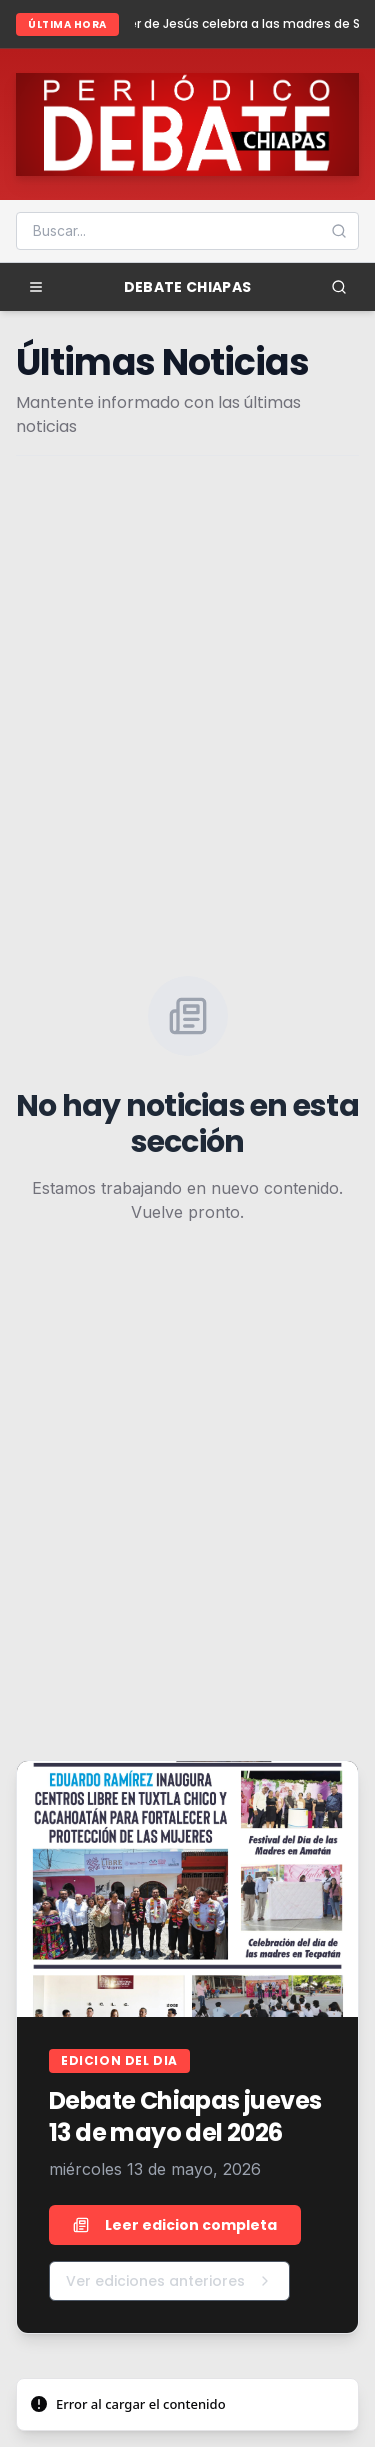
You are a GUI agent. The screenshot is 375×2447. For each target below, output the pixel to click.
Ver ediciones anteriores (169, 2281)
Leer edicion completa (175, 2225)
